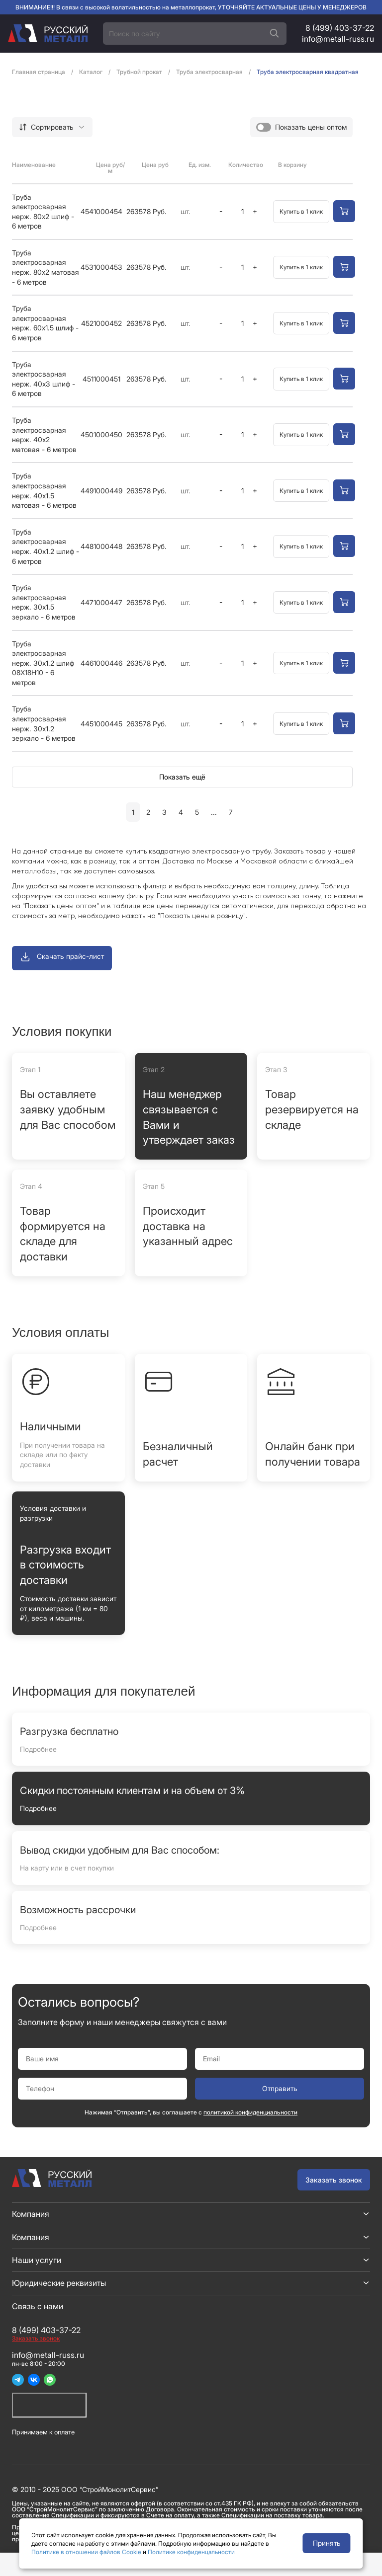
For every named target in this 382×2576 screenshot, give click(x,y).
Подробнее (38, 1749)
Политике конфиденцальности (191, 2552)
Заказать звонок (333, 2180)
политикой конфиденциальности (250, 2112)
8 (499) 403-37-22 (339, 28)
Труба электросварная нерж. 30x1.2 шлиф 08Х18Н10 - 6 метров (43, 663)
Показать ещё (182, 777)
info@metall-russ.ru (338, 39)
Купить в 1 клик (301, 211)
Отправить (279, 2088)
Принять (327, 2543)
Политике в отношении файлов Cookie (86, 2552)
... (214, 812)
